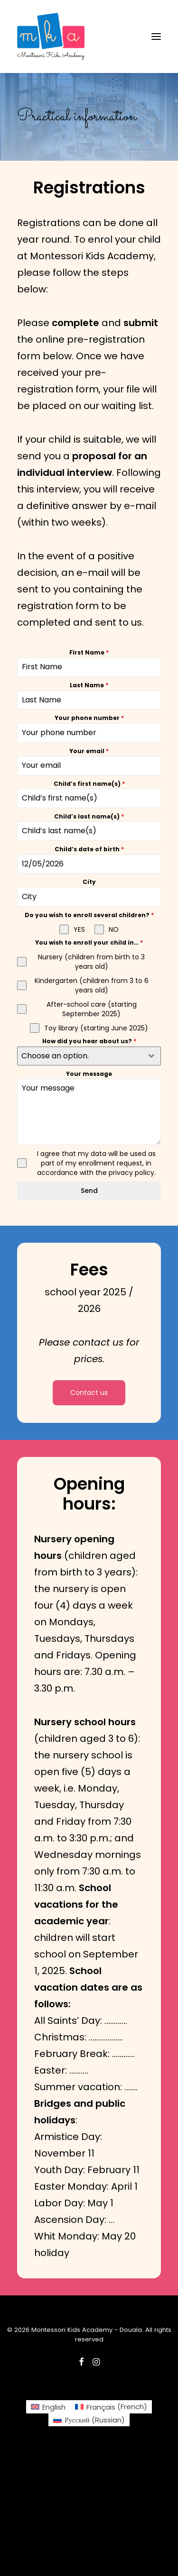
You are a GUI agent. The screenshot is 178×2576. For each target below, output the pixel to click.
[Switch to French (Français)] (111, 2406)
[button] (156, 36)
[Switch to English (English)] (48, 2406)
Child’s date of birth (89, 849)
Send (89, 1190)
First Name (89, 652)
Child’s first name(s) (89, 784)
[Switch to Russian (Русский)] (89, 2419)
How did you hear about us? (89, 1041)
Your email (89, 751)
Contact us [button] (89, 1392)
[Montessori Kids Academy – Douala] (50, 36)
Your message (89, 1074)
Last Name (89, 685)
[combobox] (89, 1056)
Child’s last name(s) (89, 816)
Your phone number (89, 718)
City (89, 882)
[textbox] (80, 1056)
